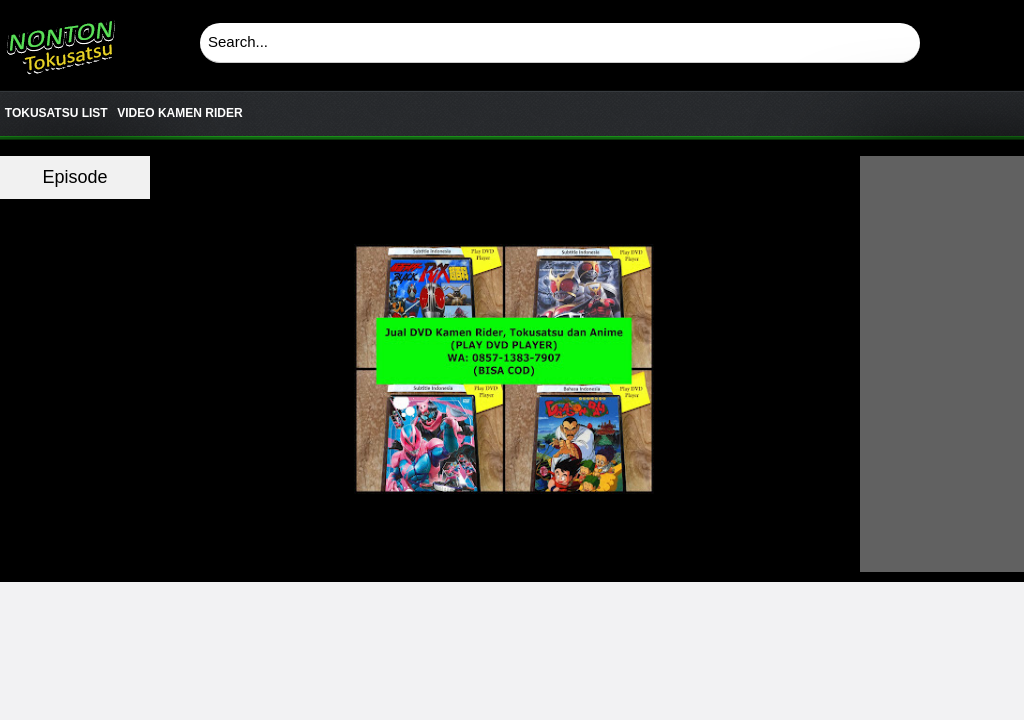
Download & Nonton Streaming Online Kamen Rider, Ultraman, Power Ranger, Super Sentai (60, 40)
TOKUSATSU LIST (56, 113)
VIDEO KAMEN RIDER (179, 113)
